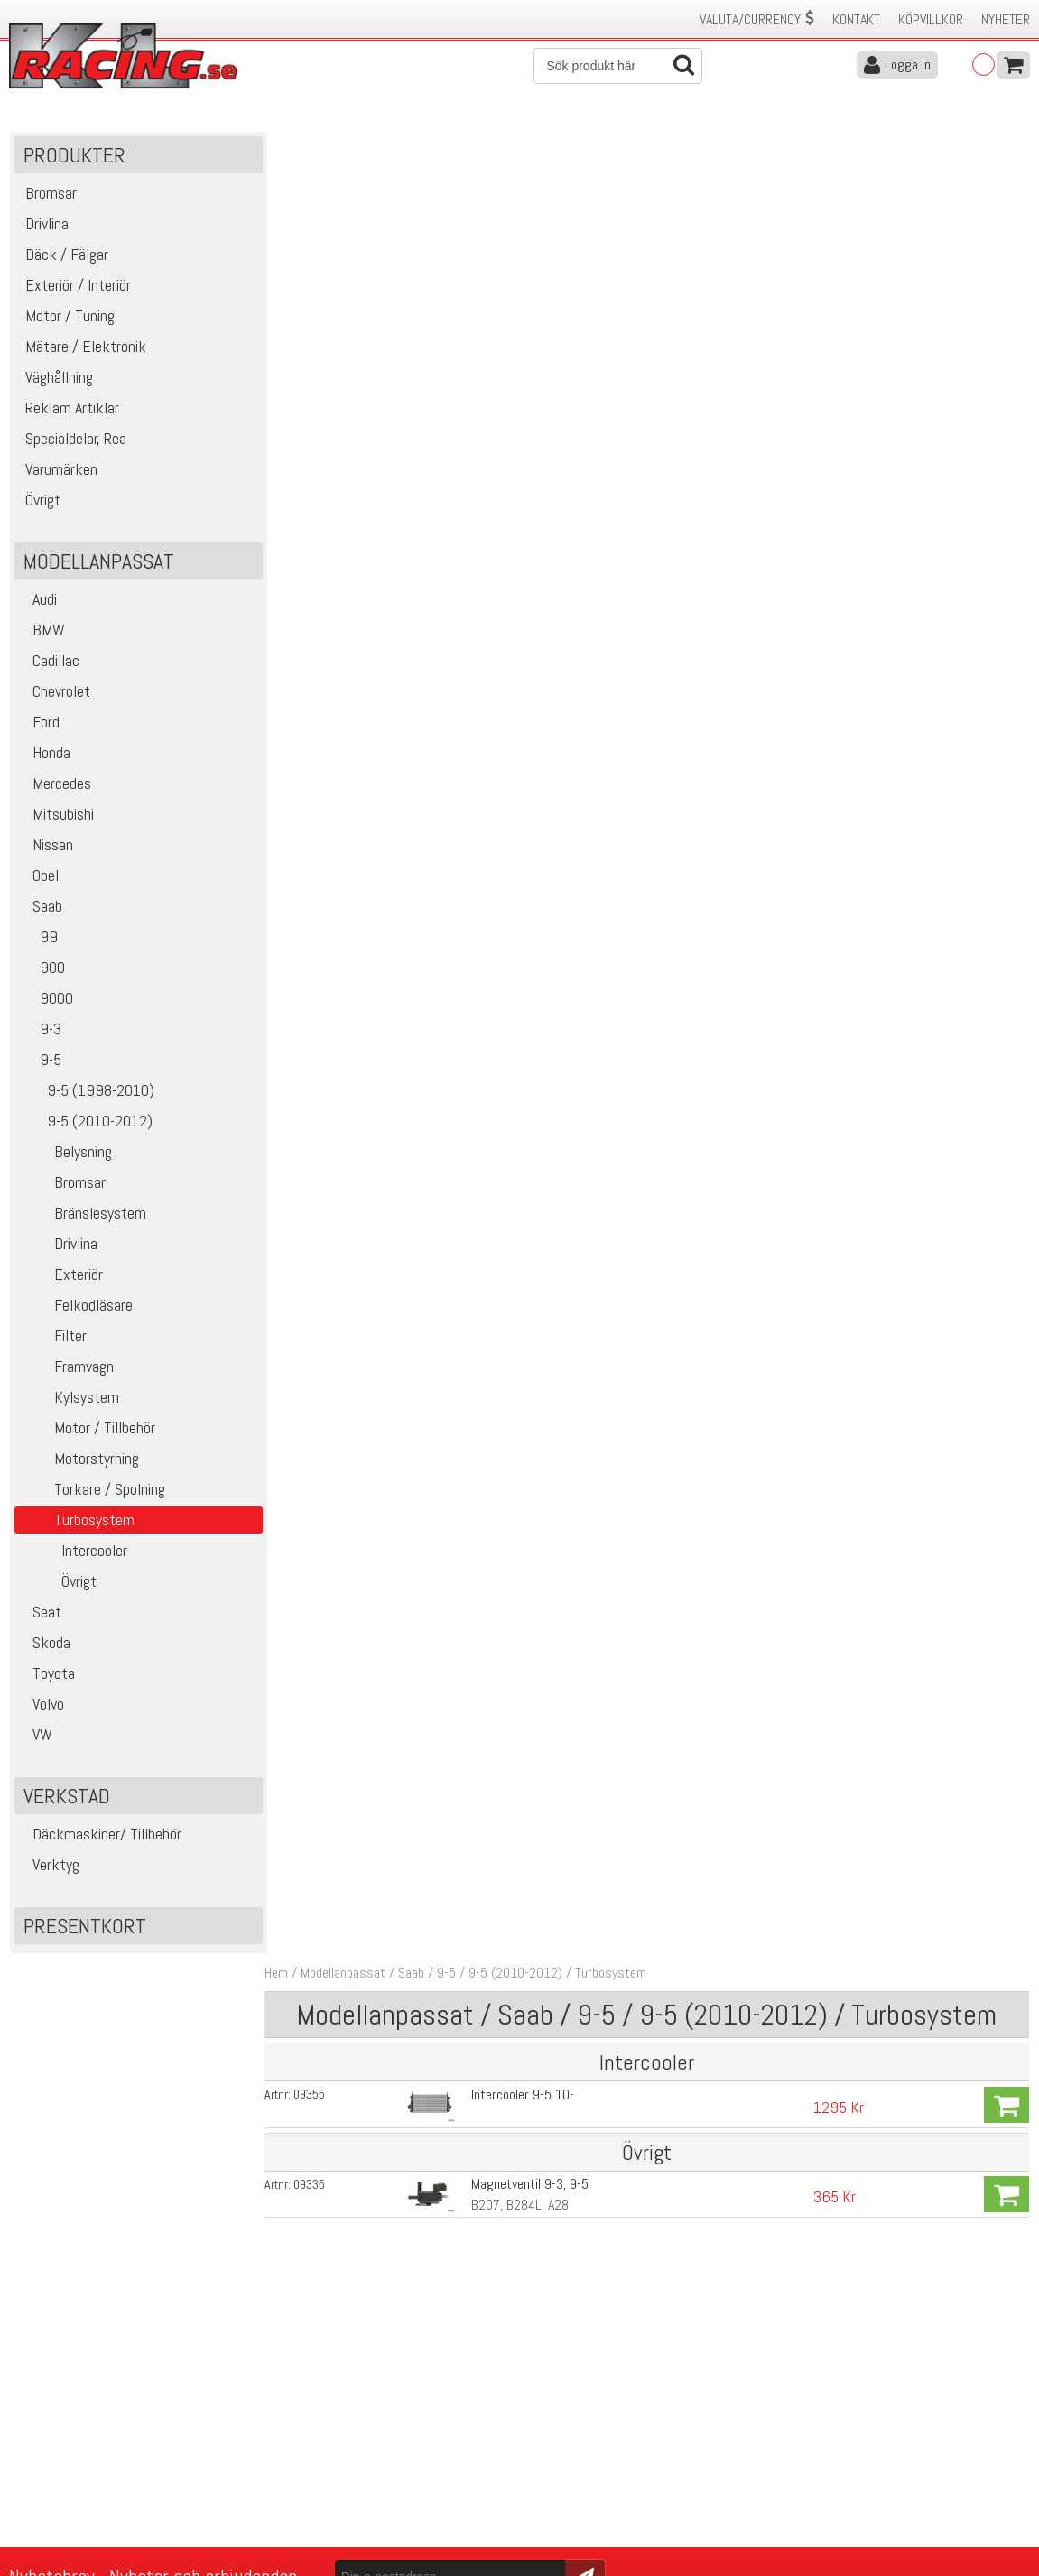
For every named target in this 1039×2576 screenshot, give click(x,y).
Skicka (574, 2313)
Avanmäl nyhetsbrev (62, 2510)
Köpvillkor (930, 19)
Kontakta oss (301, 2415)
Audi (39, 600)
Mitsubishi (57, 815)
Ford (40, 723)
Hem (281, 143)
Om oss (548, 2415)
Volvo (42, 1705)
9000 (47, 999)
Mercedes (56, 784)
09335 (314, 354)
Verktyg (50, 1866)
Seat (41, 1613)
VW (36, 1736)
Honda (45, 754)
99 (39, 938)
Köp (1006, 274)
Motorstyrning (80, 1460)
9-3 (41, 1030)
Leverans (288, 2453)
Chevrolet (55, 692)
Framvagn (67, 1367)
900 (43, 969)
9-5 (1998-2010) (87, 1091)
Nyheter (1005, 19)
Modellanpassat (348, 143)
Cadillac (50, 662)
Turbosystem (616, 143)
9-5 (41, 1061)
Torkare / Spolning (93, 1490)
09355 (314, 264)
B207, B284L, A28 (517, 374)
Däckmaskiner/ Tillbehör (101, 1835)
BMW (43, 631)
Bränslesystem (83, 1214)
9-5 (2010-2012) (86, 1122)
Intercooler (74, 1552)
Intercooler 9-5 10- (519, 264)
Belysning (66, 1153)
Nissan (47, 846)
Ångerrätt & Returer (319, 2472)
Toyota (48, 1674)
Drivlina (59, 1245)
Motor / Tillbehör (88, 1429)
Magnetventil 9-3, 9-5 (527, 353)
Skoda (45, 1644)
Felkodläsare (77, 1306)
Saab (41, 907)
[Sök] (617, 66)
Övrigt (58, 1582)
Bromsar (63, 1183)
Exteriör (62, 1275)
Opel (40, 876)
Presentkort (85, 1927)
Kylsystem (70, 1398)
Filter (54, 1337)
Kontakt (856, 19)
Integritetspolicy (308, 2491)
